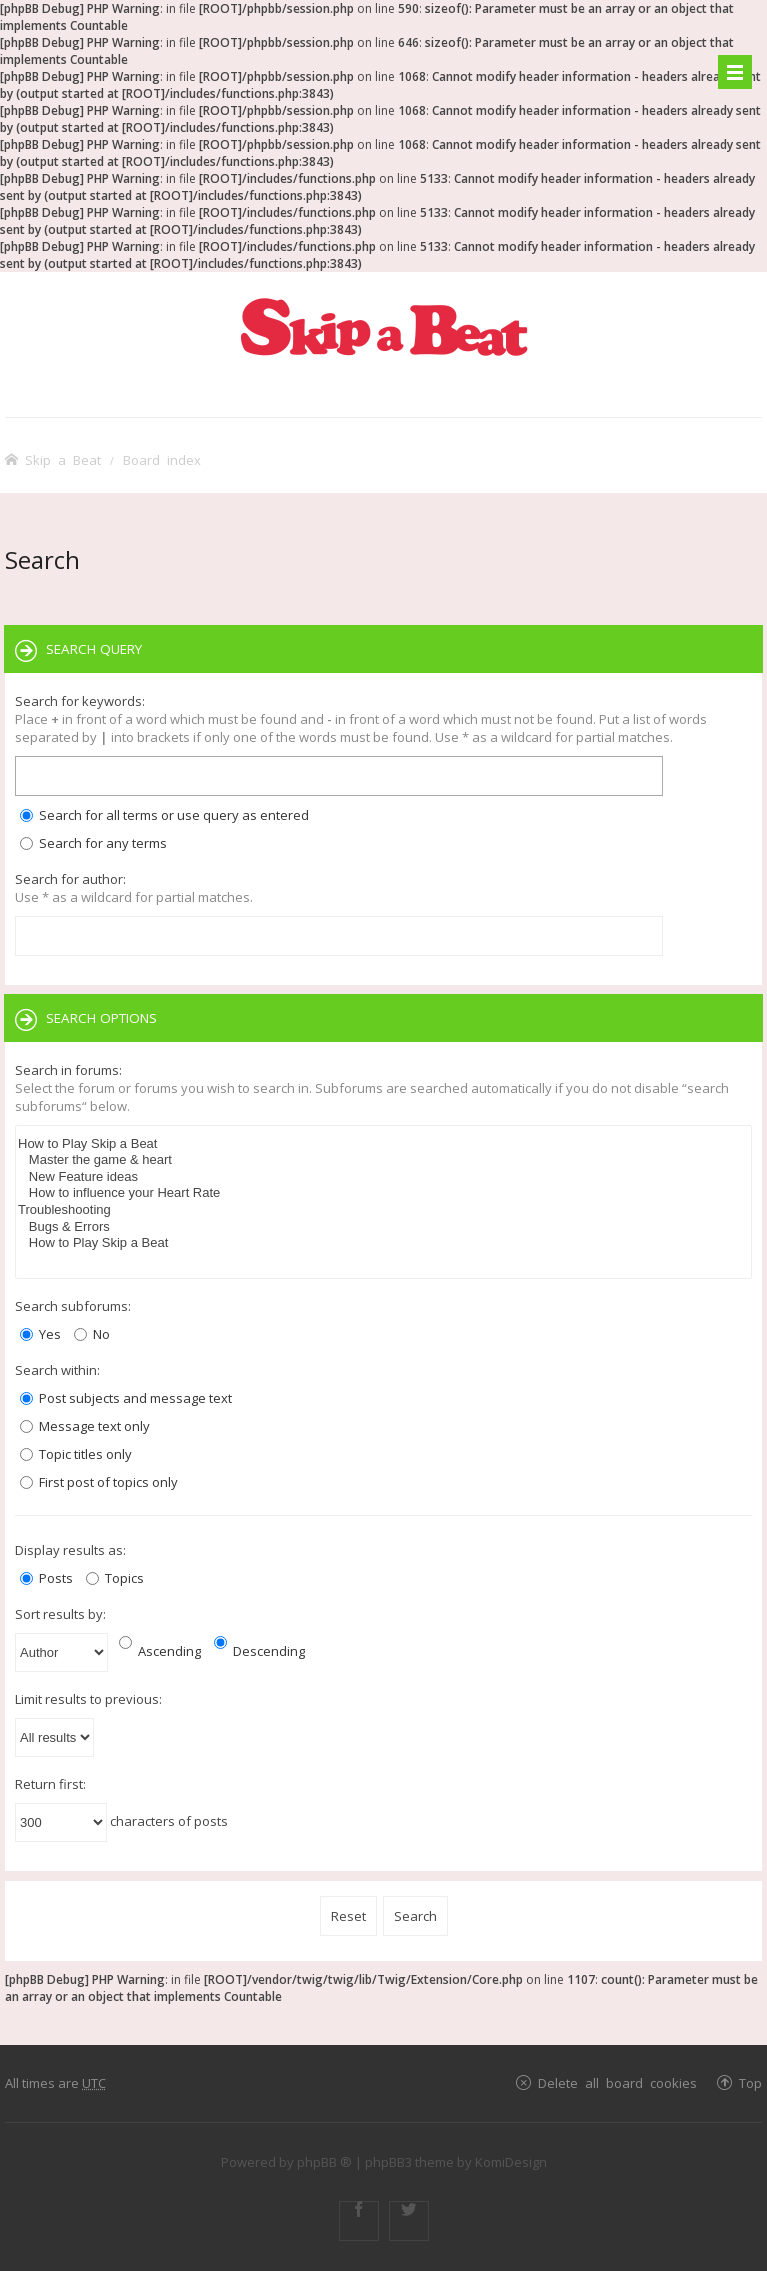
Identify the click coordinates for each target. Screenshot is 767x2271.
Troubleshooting (383, 1210)
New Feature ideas (383, 1177)
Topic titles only (76, 1454)
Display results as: (70, 1550)
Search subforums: (73, 1306)
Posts (46, 1578)
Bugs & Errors (383, 1227)
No (92, 1334)
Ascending (160, 1651)
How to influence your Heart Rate (383, 1193)
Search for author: (70, 879)
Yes (40, 1334)
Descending (259, 1651)
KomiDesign (511, 2162)
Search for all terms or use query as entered (164, 815)
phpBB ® (324, 2162)
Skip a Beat (63, 459)
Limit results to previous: (88, 1699)
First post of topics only (99, 1482)
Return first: (50, 1784)
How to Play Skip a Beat (383, 1144)
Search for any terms (93, 843)
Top (750, 2082)
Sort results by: (60, 1614)
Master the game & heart (383, 1160)
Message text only (85, 1426)
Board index (162, 459)
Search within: (57, 1370)
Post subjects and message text (126, 1398)
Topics (115, 1578)
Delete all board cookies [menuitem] (617, 2082)
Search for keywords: (80, 701)
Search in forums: (68, 1070)
